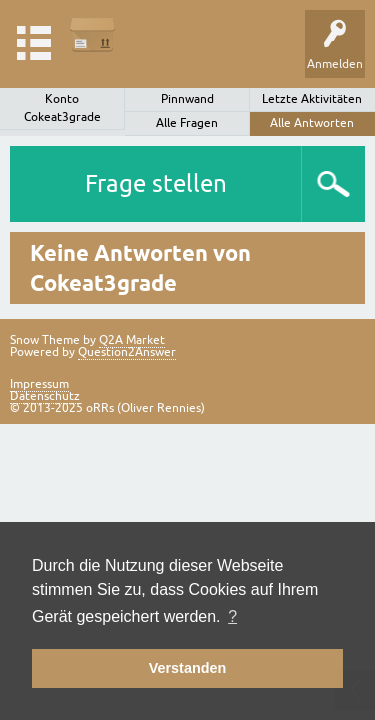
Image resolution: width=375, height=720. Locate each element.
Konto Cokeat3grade (62, 108)
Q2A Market (132, 340)
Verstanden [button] (188, 668)
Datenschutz (45, 396)
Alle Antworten (312, 123)
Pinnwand (187, 99)
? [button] (232, 616)
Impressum (39, 384)
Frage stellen (156, 183)
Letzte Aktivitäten (312, 99)
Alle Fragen (187, 123)
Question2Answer (127, 352)
